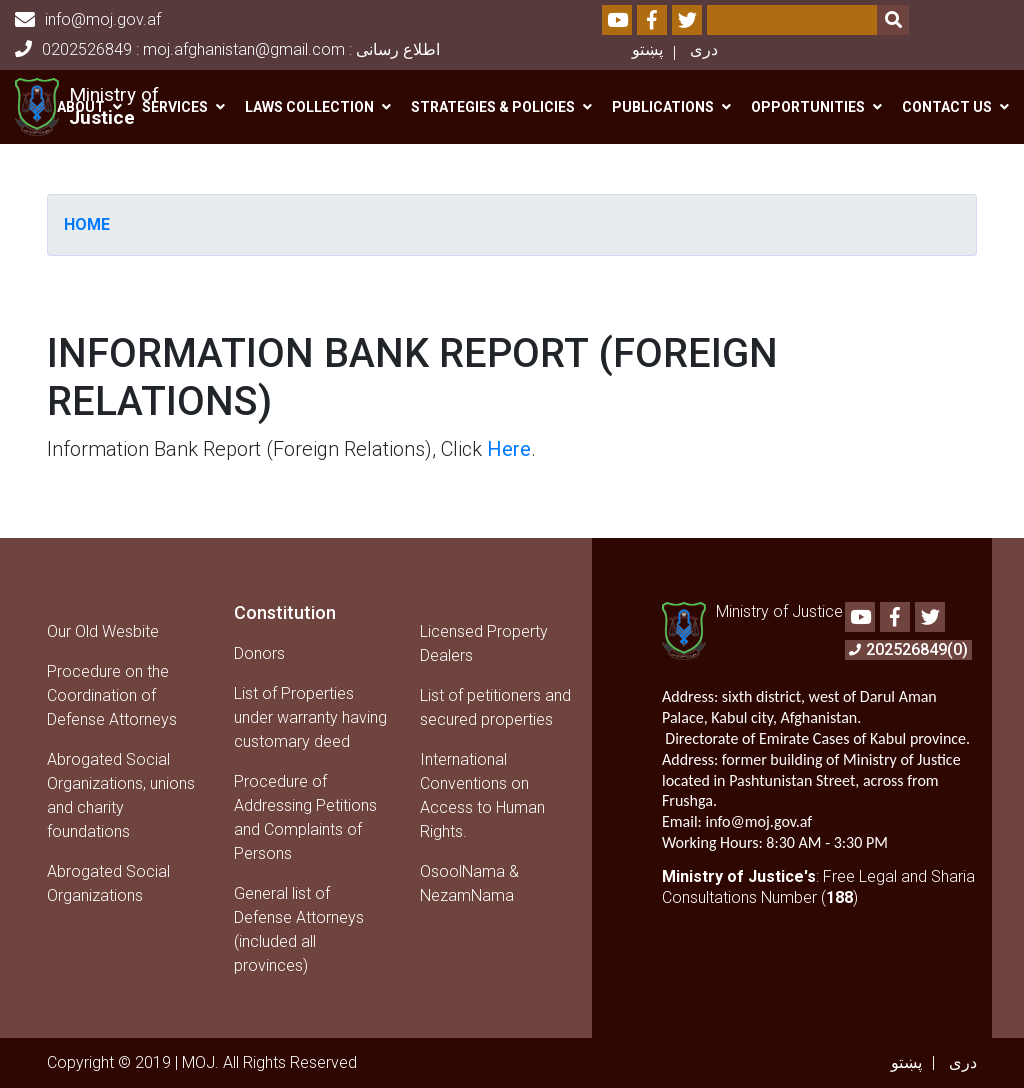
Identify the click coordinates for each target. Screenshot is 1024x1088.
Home (87, 224)
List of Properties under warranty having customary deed (310, 717)
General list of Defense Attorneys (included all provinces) (299, 929)
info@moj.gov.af (88, 20)
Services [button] (175, 107)
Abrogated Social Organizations (108, 883)
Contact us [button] (947, 107)
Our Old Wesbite (103, 631)
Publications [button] (663, 107)
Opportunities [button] (808, 107)
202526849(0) (908, 649)
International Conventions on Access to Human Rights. (482, 795)
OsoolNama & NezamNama (469, 883)
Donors (259, 653)
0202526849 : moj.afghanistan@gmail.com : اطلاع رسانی (227, 49)
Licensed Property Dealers (484, 643)
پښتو (647, 49)
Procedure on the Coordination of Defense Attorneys (112, 695)
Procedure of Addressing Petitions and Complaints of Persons (305, 817)
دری (704, 49)
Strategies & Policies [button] (493, 107)
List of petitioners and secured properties (495, 707)
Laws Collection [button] (309, 107)
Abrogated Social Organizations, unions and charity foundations (121, 795)
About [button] (81, 107)
